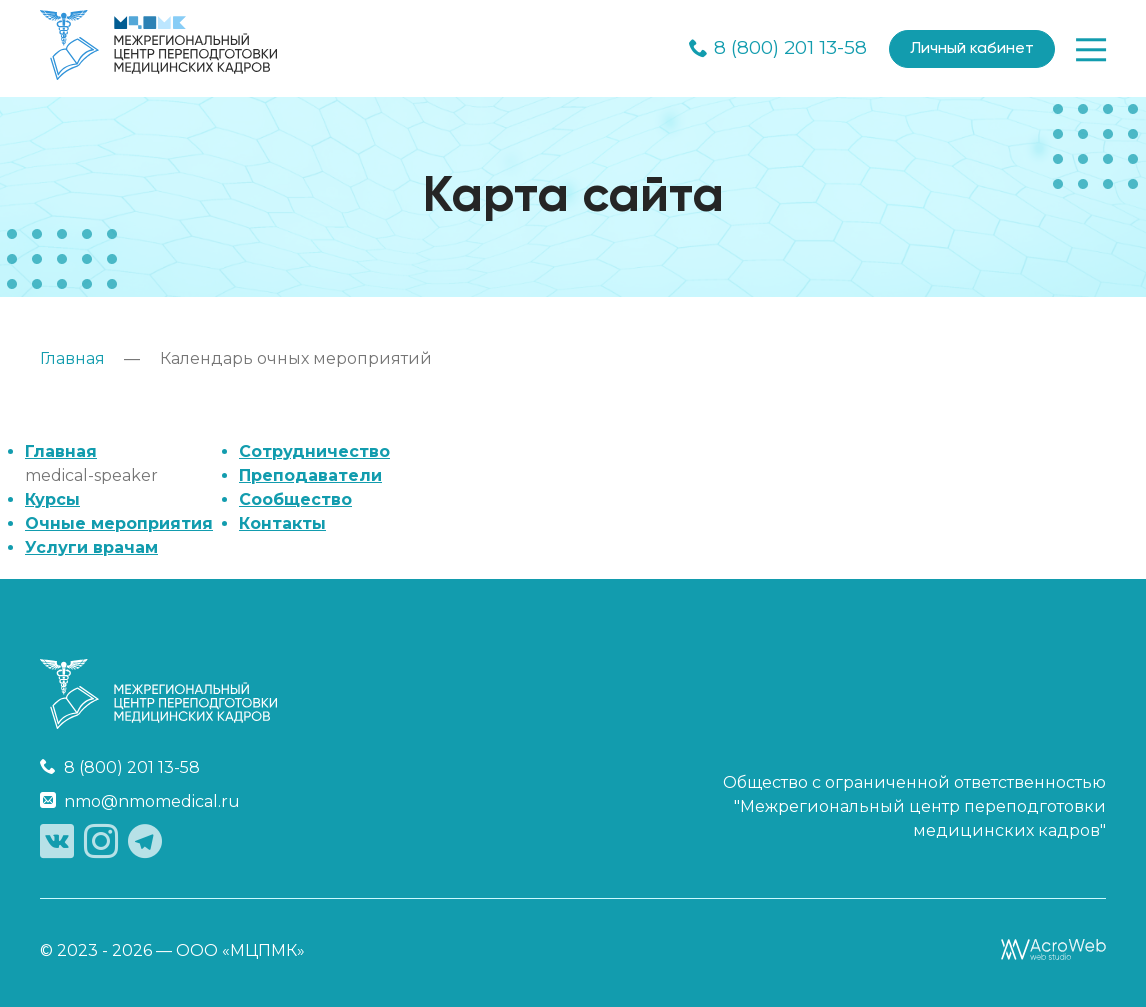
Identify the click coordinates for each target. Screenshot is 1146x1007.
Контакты (282, 523)
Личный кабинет (972, 49)
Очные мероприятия (119, 523)
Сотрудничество (314, 451)
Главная (61, 451)
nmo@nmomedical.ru (140, 801)
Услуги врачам (91, 547)
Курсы (52, 499)
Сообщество (295, 499)
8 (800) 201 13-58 (778, 49)
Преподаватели (310, 475)
